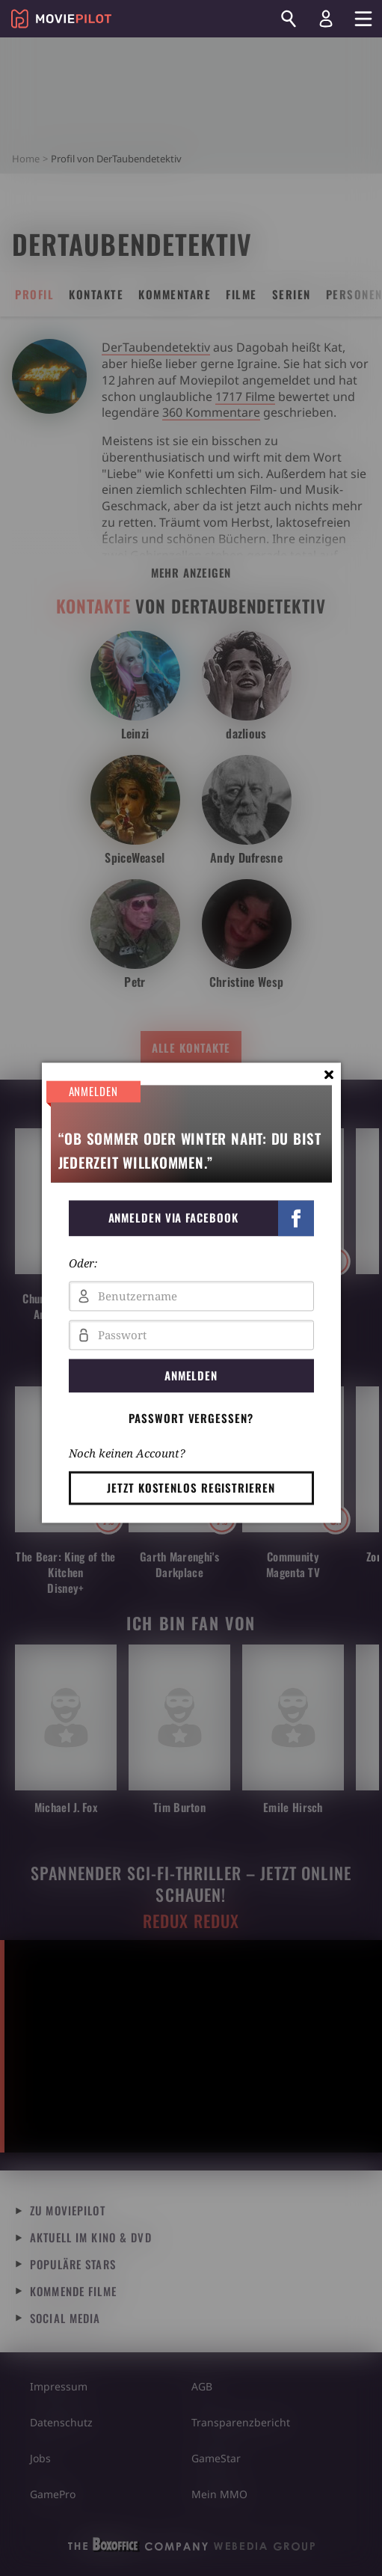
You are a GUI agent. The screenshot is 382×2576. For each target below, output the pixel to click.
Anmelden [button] (191, 1375)
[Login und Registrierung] (326, 18)
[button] (191, 1218)
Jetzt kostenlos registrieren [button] (190, 1487)
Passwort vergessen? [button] (191, 1418)
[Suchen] (288, 18)
